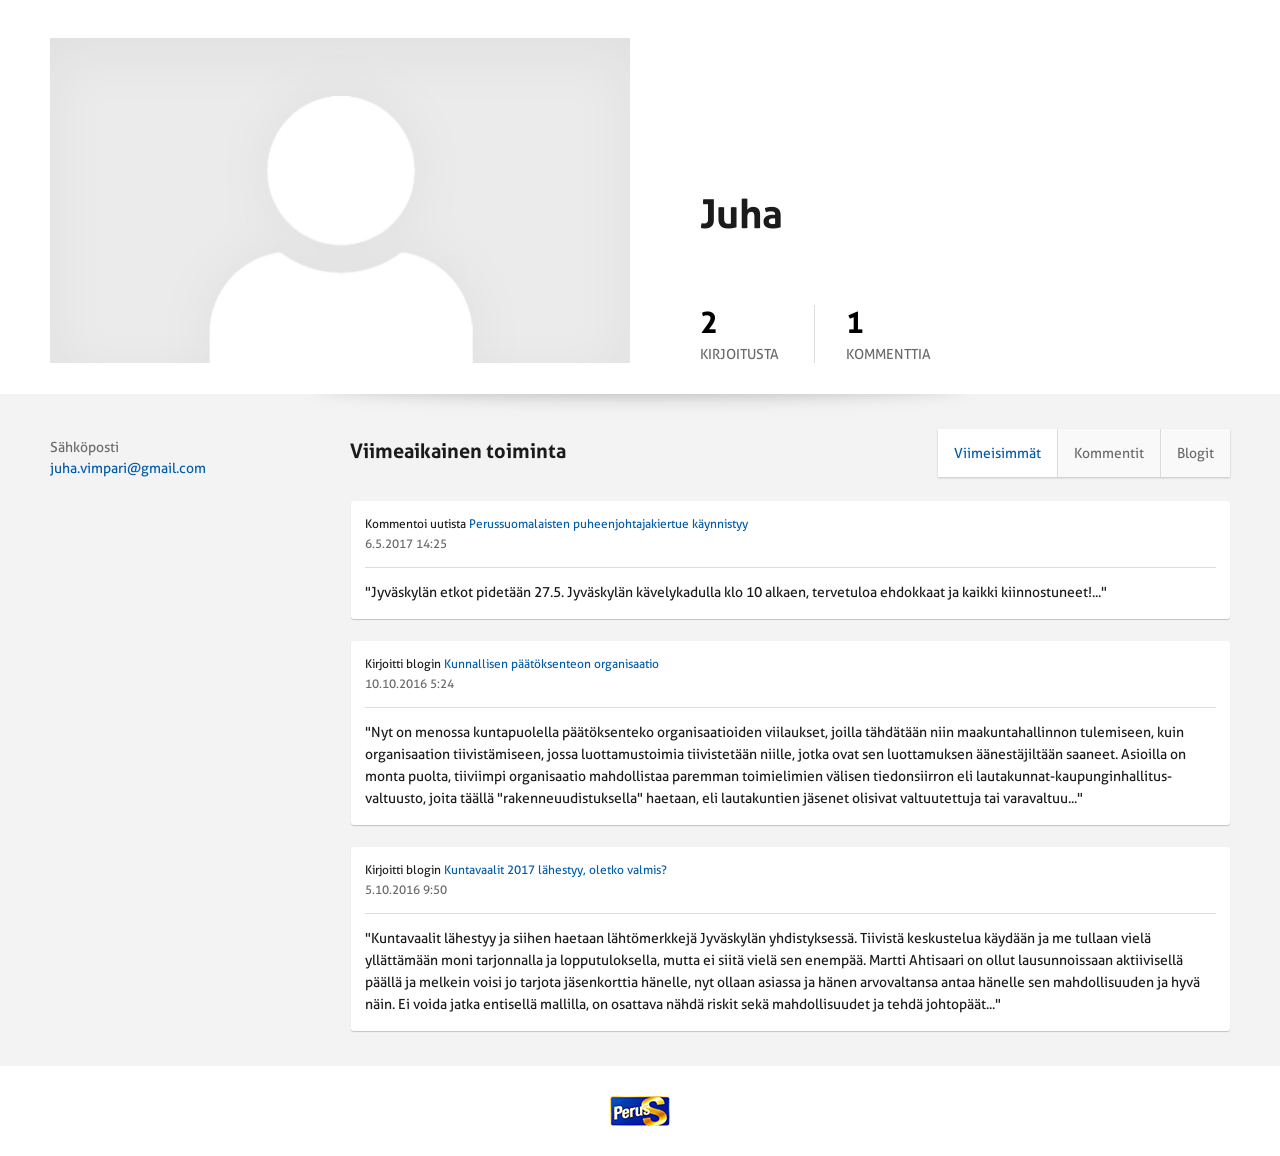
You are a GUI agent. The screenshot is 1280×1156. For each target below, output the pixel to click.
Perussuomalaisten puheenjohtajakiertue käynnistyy (608, 524)
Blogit (1195, 453)
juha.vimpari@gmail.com (128, 468)
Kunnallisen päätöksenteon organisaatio (551, 664)
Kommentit (1109, 453)
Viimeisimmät (997, 453)
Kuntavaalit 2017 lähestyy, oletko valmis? (555, 870)
